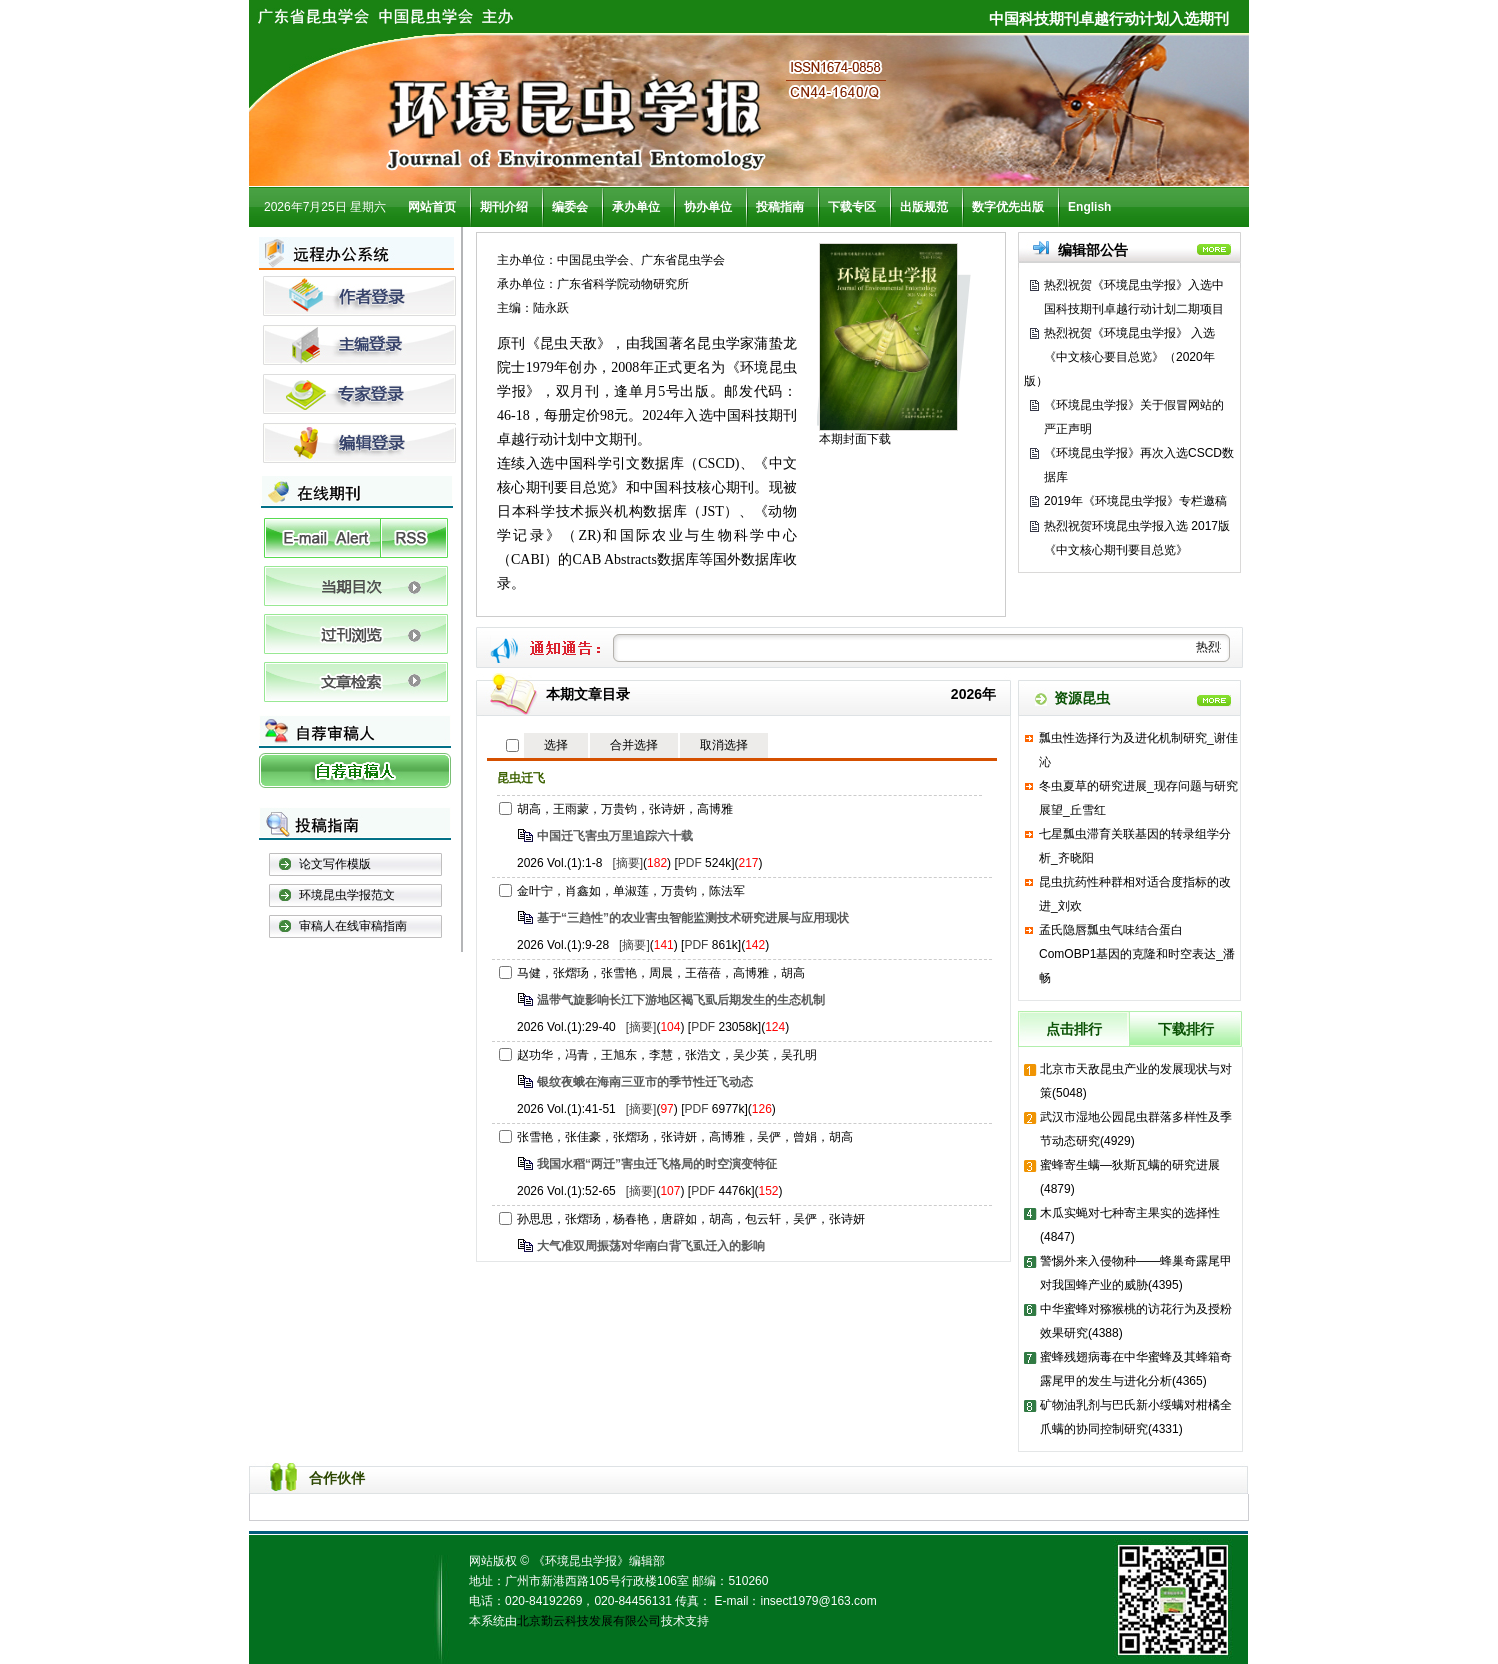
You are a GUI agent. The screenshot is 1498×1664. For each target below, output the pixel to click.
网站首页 (432, 207)
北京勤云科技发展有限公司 (589, 1621)
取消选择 (724, 745)
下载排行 (1186, 1029)
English (1089, 207)
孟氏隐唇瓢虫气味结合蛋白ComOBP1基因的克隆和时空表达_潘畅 (1137, 954)
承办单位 (636, 207)
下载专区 (852, 207)
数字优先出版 (1008, 207)
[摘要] (627, 863)
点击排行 (1074, 1029)
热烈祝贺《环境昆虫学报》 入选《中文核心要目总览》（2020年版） (1119, 357)
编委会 (570, 207)
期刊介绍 (504, 207)
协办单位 (708, 207)
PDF (690, 863)
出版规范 (924, 207)
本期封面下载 (855, 439)
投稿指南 (780, 207)
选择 (556, 745)
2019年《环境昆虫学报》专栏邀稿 (1135, 501)
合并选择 (634, 745)
